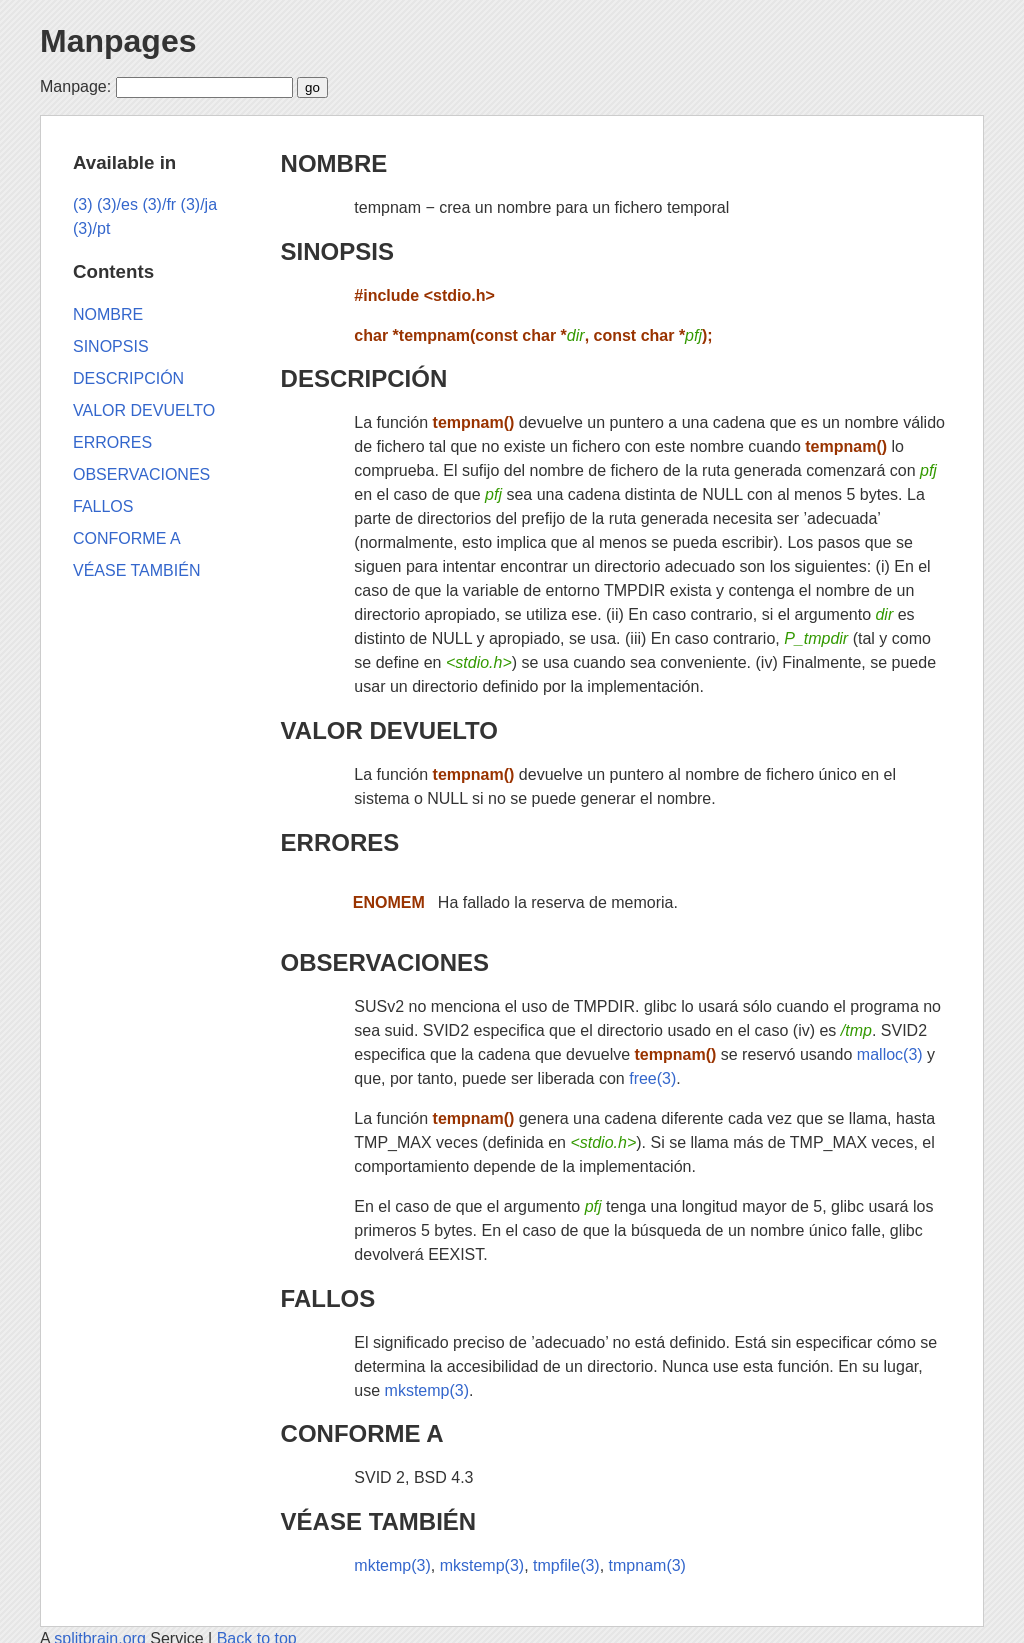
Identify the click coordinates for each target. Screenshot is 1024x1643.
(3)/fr (159, 204)
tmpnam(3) (647, 1565)
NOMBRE (334, 163)
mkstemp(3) (427, 1390)
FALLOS (328, 1298)
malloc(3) (890, 1054)
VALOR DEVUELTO (389, 730)
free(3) (652, 1078)
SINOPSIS (337, 251)
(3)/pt (91, 228)
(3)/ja (199, 204)
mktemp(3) (392, 1565)
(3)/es (117, 204)
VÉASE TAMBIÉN (379, 1521)
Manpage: (75, 86)
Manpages (118, 41)
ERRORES (340, 842)
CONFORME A (362, 1433)
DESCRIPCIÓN (364, 378)
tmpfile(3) (566, 1565)
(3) (83, 204)
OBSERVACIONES (385, 962)
